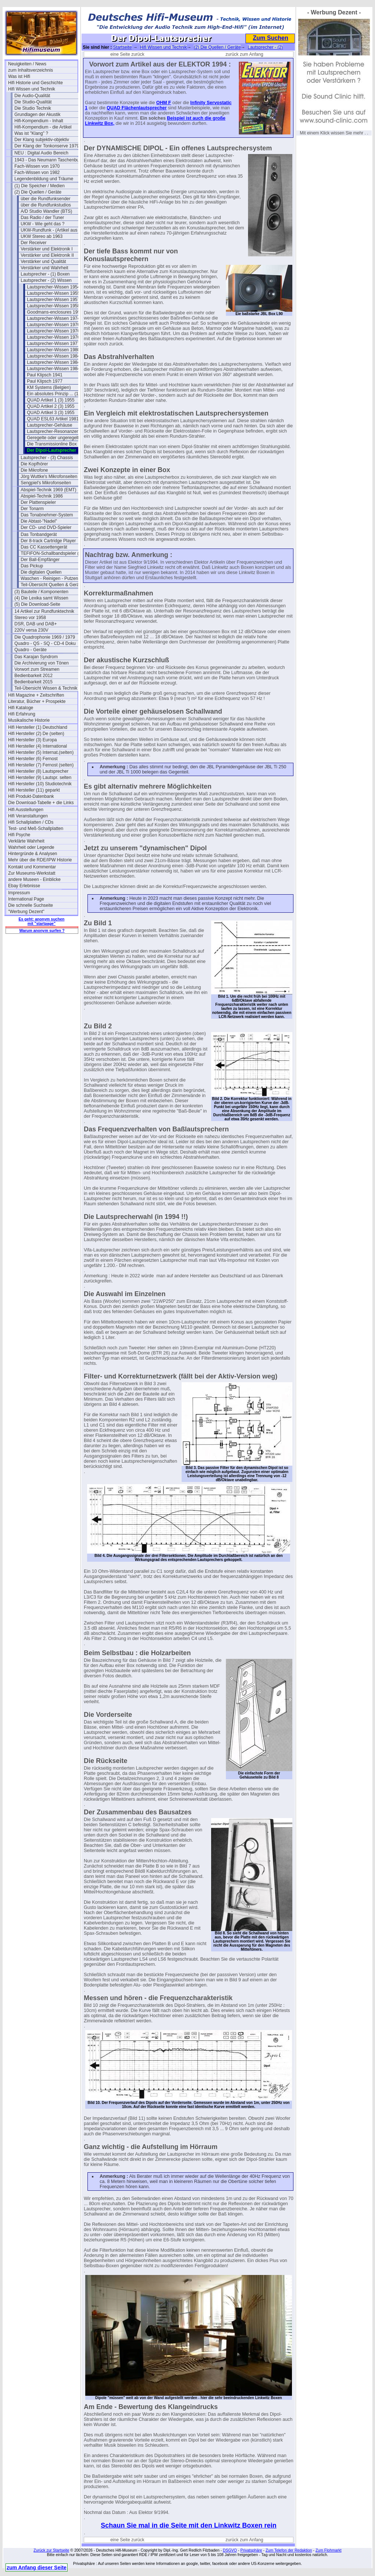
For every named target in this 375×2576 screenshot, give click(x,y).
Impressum (19, 892)
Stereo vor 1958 (30, 617)
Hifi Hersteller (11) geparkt (34, 790)
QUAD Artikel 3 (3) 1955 (51, 412)
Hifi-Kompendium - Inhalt (38, 120)
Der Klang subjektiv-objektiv (41, 139)
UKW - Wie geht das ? (43, 223)
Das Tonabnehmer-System (47, 514)
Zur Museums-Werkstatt (31, 873)
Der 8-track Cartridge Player (48, 540)
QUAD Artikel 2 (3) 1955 (51, 406)
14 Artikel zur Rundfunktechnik (44, 611)
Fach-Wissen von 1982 (37, 172)
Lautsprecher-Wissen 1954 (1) (56, 287)
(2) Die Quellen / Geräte (37, 192)
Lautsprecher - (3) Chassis (47, 457)
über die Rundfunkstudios (46, 205)
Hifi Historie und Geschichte (35, 82)
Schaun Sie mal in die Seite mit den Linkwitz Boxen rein (188, 2525)
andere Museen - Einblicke (34, 879)
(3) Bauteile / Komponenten (41, 591)
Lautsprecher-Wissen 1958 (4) (56, 305)
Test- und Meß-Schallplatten (35, 828)
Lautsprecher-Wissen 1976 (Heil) (59, 324)
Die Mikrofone (34, 470)
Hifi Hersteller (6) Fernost (33, 758)
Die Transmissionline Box (52, 444)
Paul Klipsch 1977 (44, 381)
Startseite (122, 47)
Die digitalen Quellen (41, 572)
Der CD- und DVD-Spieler (46, 527)
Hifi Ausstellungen (25, 809)
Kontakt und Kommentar (32, 867)
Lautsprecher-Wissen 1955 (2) (56, 293)
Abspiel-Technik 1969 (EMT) (48, 489)
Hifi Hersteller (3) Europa (32, 739)
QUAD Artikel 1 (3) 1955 (51, 400)
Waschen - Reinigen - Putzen (49, 578)
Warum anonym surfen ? (42, 930)
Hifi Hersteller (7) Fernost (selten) (40, 765)
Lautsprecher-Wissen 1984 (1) (56, 356)
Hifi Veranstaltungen (28, 816)
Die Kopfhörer (34, 464)
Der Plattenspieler (38, 502)
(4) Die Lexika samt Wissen (41, 598)
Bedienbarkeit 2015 (33, 681)
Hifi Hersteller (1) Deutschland (37, 727)
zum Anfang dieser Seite (36, 2567)
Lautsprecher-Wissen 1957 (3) (56, 299)
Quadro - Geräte (30, 649)
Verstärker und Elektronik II (47, 255)
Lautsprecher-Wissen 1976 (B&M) (60, 331)
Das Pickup (32, 565)
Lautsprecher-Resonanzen (53, 431)
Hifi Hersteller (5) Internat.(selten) (40, 752)
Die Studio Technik (32, 108)
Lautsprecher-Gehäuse (49, 425)
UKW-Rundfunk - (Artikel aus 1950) (55, 230)
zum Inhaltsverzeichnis (30, 70)
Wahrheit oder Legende (31, 847)
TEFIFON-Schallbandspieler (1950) (55, 553)
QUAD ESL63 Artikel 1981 (53, 418)
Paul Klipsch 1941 (44, 374)
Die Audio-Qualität (32, 95)
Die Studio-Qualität (33, 102)
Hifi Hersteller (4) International (37, 746)
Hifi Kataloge (20, 707)
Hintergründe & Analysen (32, 853)
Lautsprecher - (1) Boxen (45, 274)
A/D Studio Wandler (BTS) (46, 211)
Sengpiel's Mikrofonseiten (46, 482)
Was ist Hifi (19, 76)
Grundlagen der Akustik (37, 114)
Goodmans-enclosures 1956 (55, 312)
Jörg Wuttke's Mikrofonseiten (49, 476)
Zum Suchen (270, 38)
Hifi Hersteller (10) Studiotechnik (40, 783)
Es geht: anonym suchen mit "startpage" (41, 921)
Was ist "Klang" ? (31, 133)
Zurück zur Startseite (51, 2550)
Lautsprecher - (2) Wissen (46, 280)
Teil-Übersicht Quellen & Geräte (52, 584)
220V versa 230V (31, 630)
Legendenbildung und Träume (43, 178)
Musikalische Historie (29, 720)
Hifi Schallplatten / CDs (31, 822)
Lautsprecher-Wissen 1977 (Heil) (59, 343)
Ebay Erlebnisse (24, 885)
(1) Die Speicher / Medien (39, 185)
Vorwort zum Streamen (36, 669)
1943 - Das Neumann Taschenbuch (49, 160)
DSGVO (230, 2550)
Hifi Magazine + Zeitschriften (36, 695)
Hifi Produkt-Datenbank (31, 796)
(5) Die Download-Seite (37, 604)
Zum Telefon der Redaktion (288, 2550)
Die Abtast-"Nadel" (39, 521)
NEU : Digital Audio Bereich (41, 153)
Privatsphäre (251, 2550)
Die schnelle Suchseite (30, 905)
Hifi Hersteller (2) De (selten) (36, 733)
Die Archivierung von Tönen (41, 663)
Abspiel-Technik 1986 (42, 496)
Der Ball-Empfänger (40, 559)
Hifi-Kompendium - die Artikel (43, 127)
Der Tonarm (32, 508)
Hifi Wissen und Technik (31, 89)
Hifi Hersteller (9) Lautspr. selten (39, 777)
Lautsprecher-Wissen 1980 (53, 349)
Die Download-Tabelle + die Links (41, 802)
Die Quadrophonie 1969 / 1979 (44, 637)
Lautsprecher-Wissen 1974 (53, 318)
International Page (26, 899)
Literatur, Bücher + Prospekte (37, 701)
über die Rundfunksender (45, 198)
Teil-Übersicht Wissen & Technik (46, 688)
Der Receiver (34, 242)
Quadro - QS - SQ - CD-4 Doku (45, 643)
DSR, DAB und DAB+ (35, 623)
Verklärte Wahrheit (26, 841)
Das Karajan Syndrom (36, 656)
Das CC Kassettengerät (44, 547)
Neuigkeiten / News (27, 63)
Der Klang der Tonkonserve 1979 (46, 145)
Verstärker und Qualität (43, 261)
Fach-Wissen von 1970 (37, 166)
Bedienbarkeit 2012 (33, 675)
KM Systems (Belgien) (49, 387)
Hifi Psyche (19, 834)
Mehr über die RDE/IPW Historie (40, 859)
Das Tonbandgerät (39, 534)
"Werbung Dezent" (26, 911)
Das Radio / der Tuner (42, 217)
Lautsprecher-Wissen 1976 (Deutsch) (61, 337)
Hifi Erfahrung (21, 714)
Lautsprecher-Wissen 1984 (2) (56, 362)
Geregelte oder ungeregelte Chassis (61, 437)
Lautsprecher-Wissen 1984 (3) (56, 368)
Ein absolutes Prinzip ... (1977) (57, 393)
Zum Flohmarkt (329, 2550)
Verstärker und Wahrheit (44, 267)
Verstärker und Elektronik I (47, 249)
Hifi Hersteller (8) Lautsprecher (38, 771)
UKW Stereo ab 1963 (41, 236)
